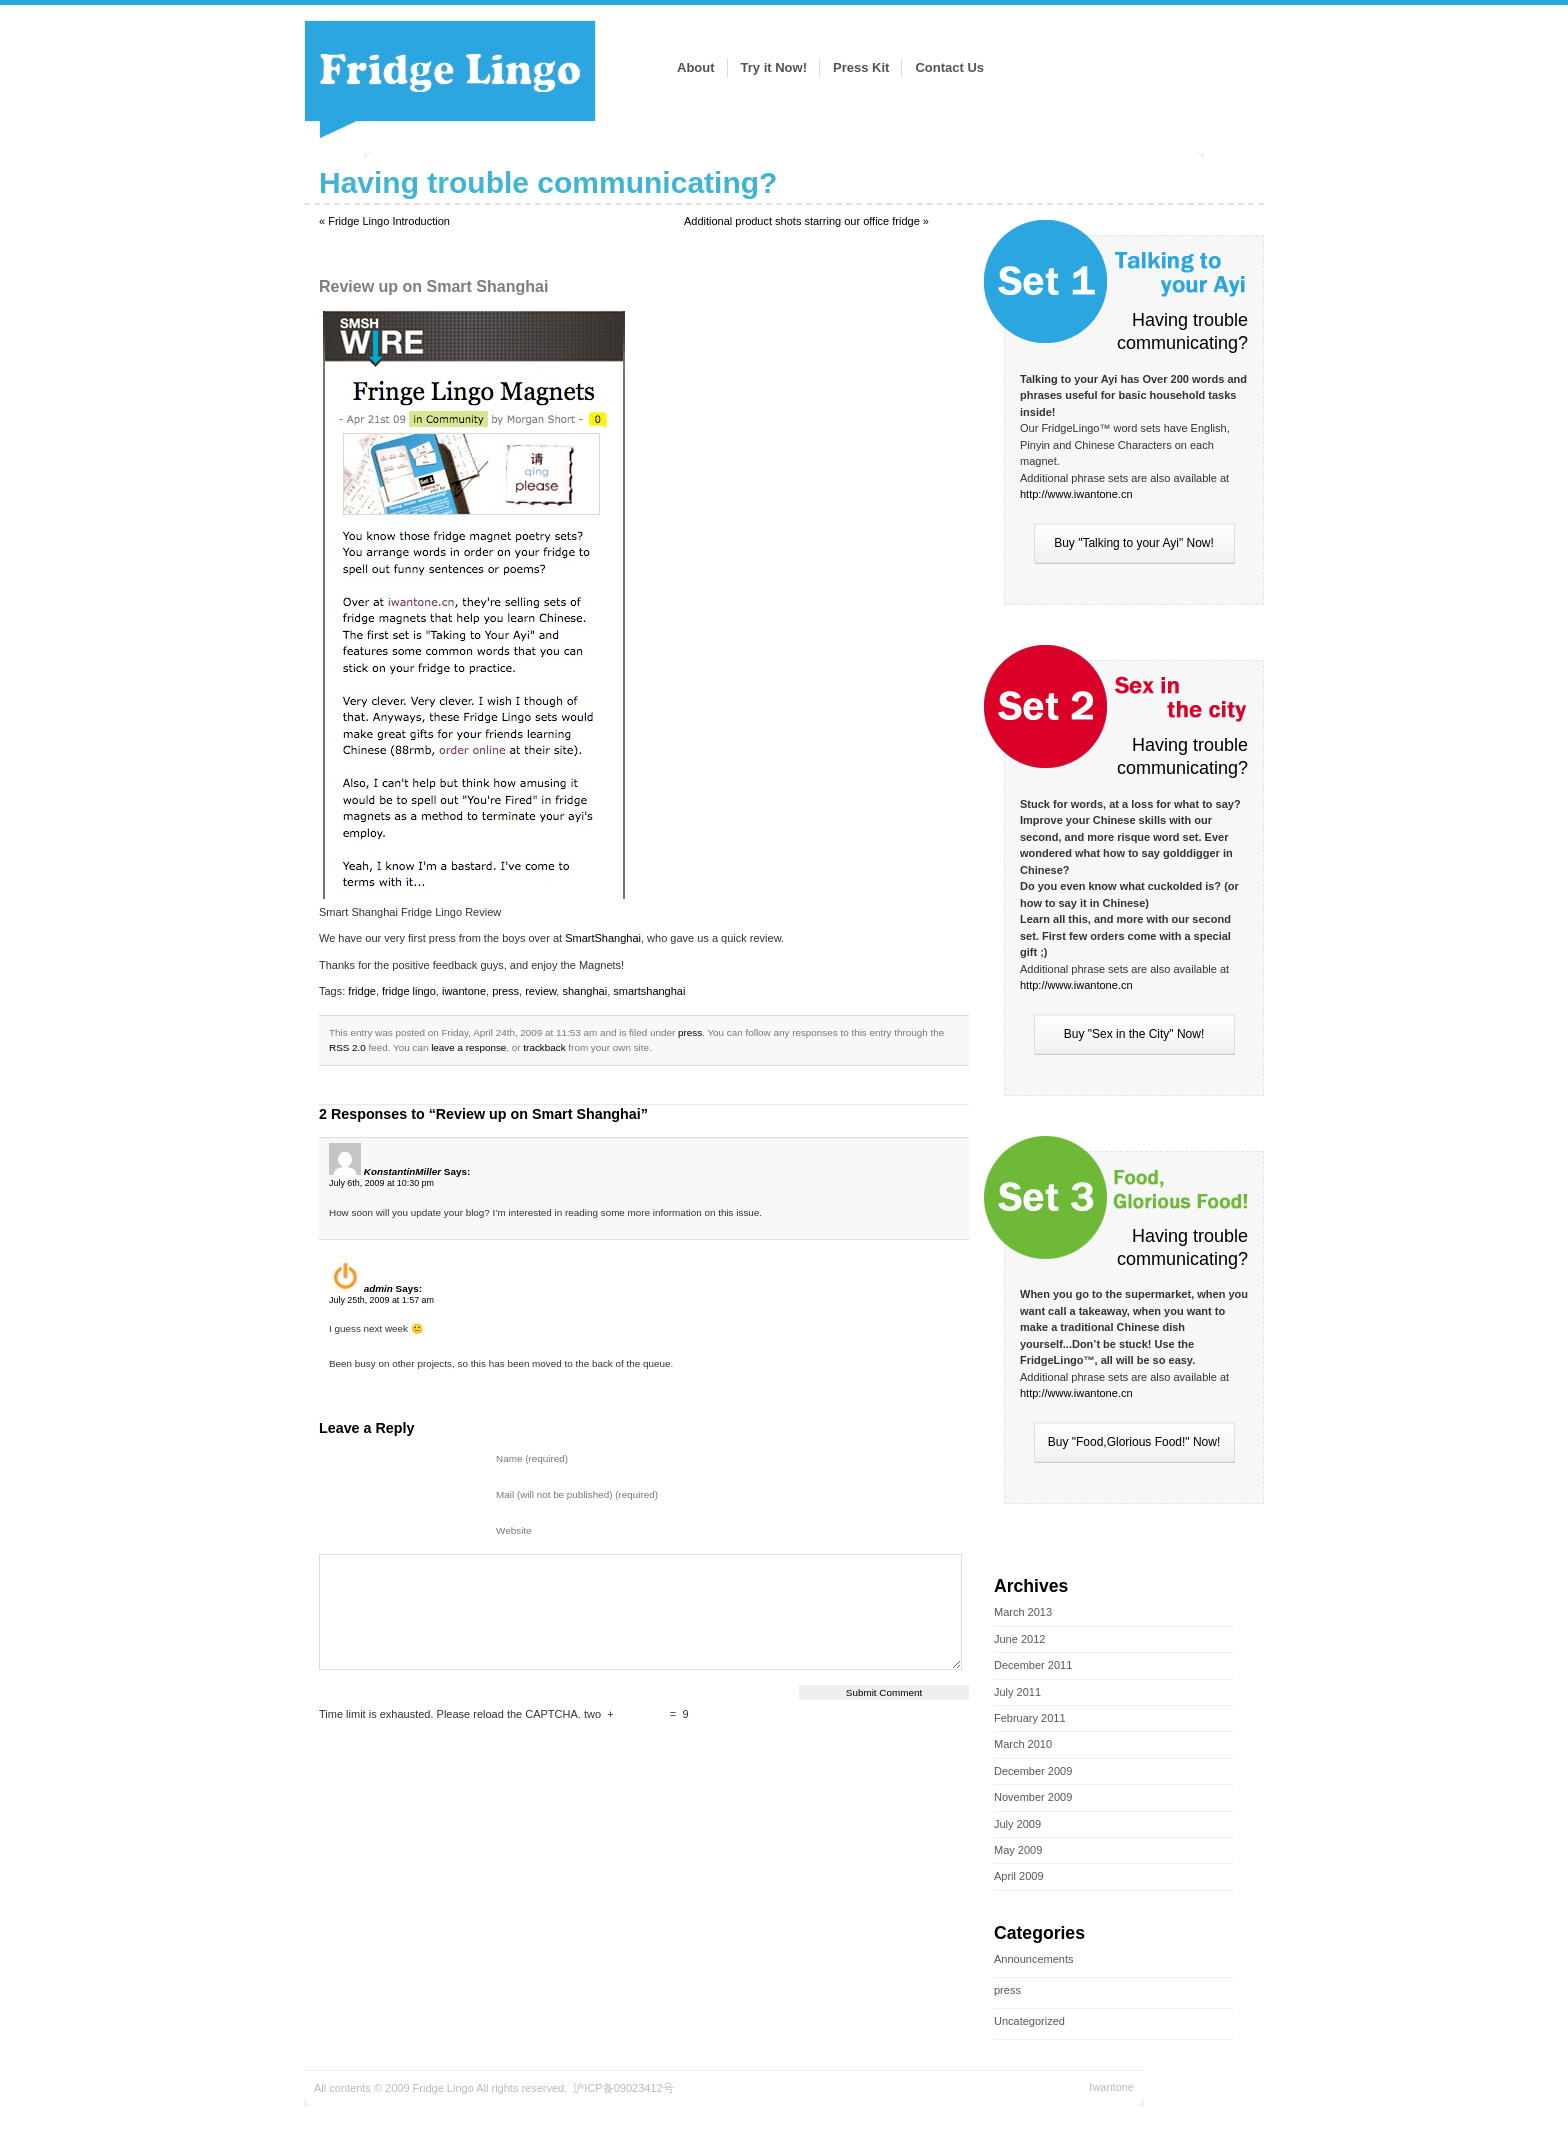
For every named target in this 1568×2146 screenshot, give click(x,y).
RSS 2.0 (347, 1047)
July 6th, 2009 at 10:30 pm (381, 1183)
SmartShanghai (603, 938)
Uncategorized (1029, 2021)
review (540, 991)
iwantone (464, 991)
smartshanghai (649, 991)
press (1007, 1990)
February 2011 (1030, 1718)
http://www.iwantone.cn (1076, 494)
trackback (544, 1047)
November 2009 (1033, 1797)
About (696, 67)
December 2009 (1033, 1771)
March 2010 (1023, 1744)
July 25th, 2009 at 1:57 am (381, 1300)
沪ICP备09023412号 (623, 2088)
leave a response (468, 1047)
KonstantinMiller (402, 1171)
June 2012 (1019, 1639)
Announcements (1034, 1959)
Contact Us (949, 67)
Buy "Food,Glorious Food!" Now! (1134, 1442)
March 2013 (1023, 1612)
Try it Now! (774, 67)
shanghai (584, 991)
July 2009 (1017, 1824)
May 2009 (1018, 1850)
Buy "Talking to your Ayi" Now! (1134, 543)
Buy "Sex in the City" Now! (1134, 1034)
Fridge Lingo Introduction (389, 221)
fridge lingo (409, 991)
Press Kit (861, 67)
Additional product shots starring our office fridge (802, 221)
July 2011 (1017, 1692)
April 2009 (1019, 1876)
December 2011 (1033, 1665)
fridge (362, 991)
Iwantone (1111, 2087)
